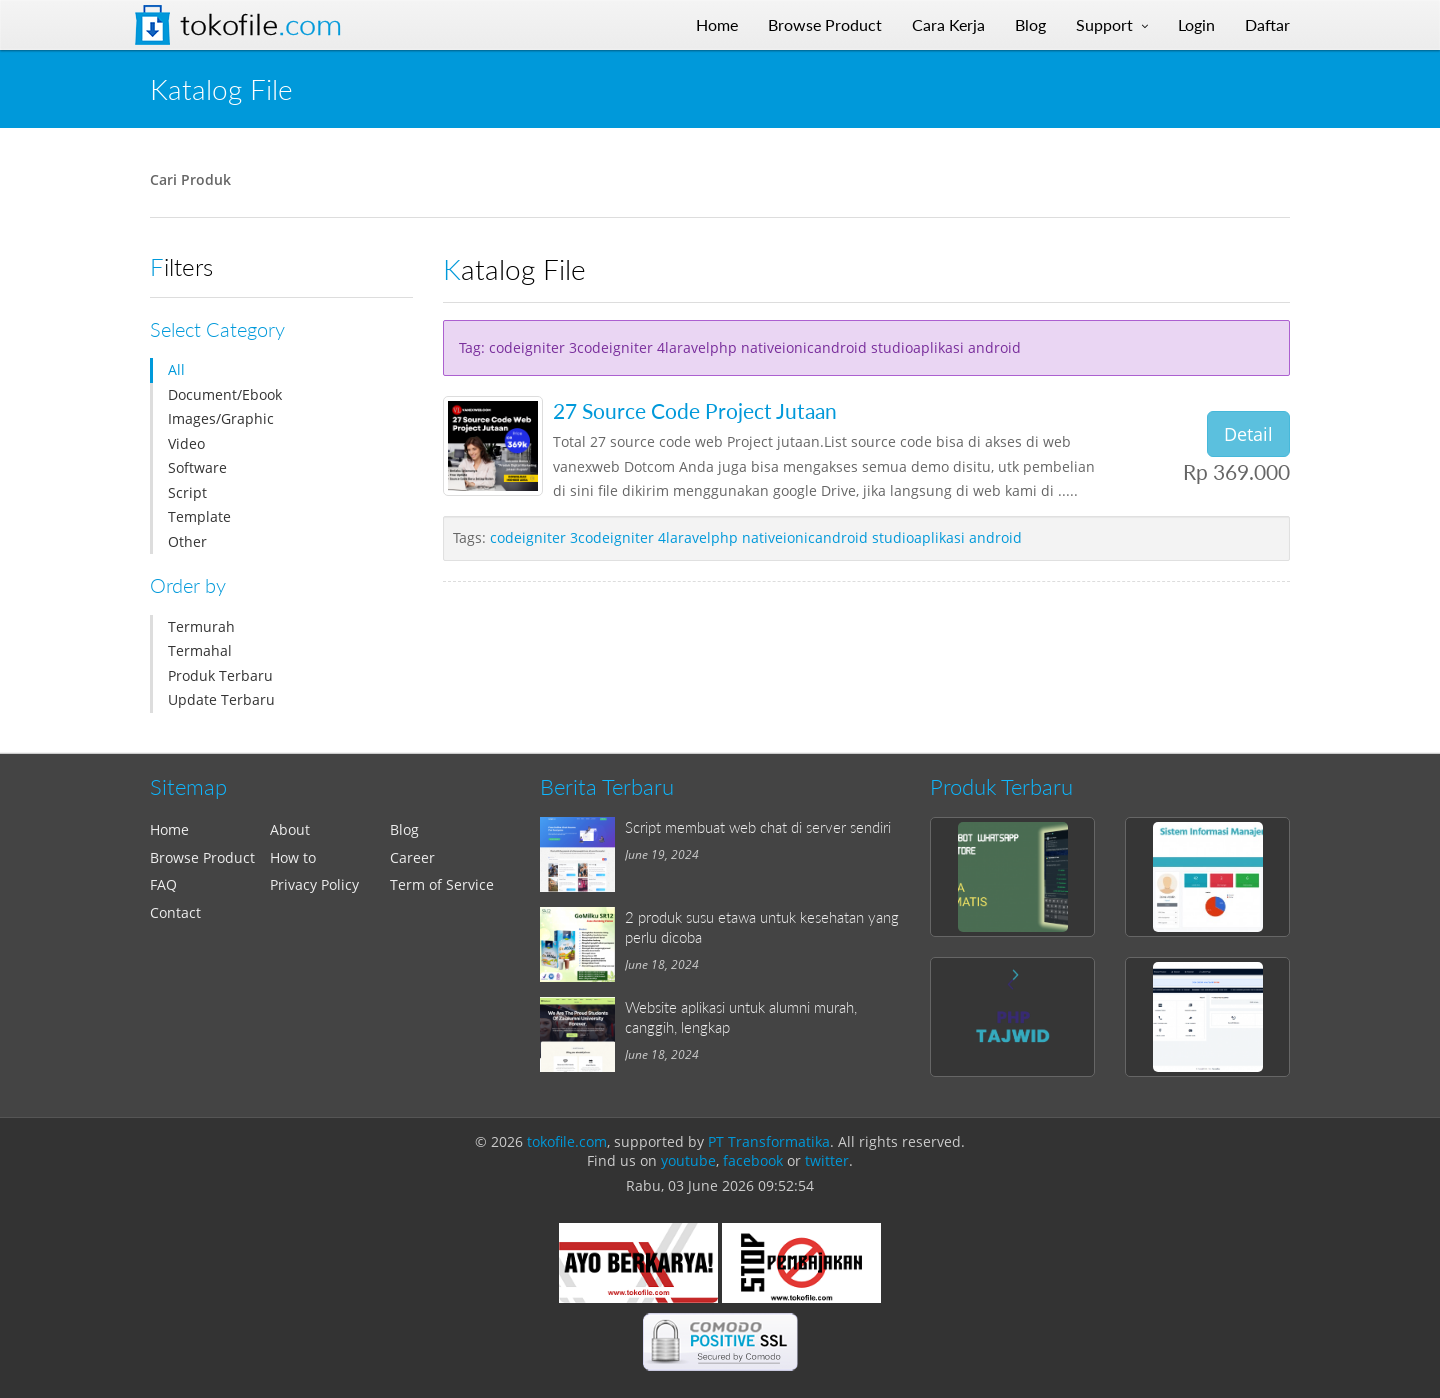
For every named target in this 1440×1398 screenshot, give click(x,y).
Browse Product (202, 857)
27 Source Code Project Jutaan (695, 410)
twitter (827, 1160)
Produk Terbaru (220, 675)
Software (197, 467)
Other (187, 541)
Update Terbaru (221, 699)
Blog (404, 829)
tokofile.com (567, 1141)
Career (412, 857)
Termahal (200, 650)
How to (293, 857)
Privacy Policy (314, 884)
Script (187, 492)
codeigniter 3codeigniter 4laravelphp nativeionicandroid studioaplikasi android (756, 537)
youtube (688, 1160)
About (290, 829)
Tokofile (261, 25)
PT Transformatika (769, 1141)
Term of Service (442, 884)
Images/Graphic (221, 418)
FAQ (163, 884)
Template (199, 516)
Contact (175, 912)
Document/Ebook (225, 394)
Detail (1248, 434)
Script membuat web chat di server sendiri (758, 827)
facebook (753, 1160)
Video (186, 443)
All (176, 369)
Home (169, 829)
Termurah (201, 626)
